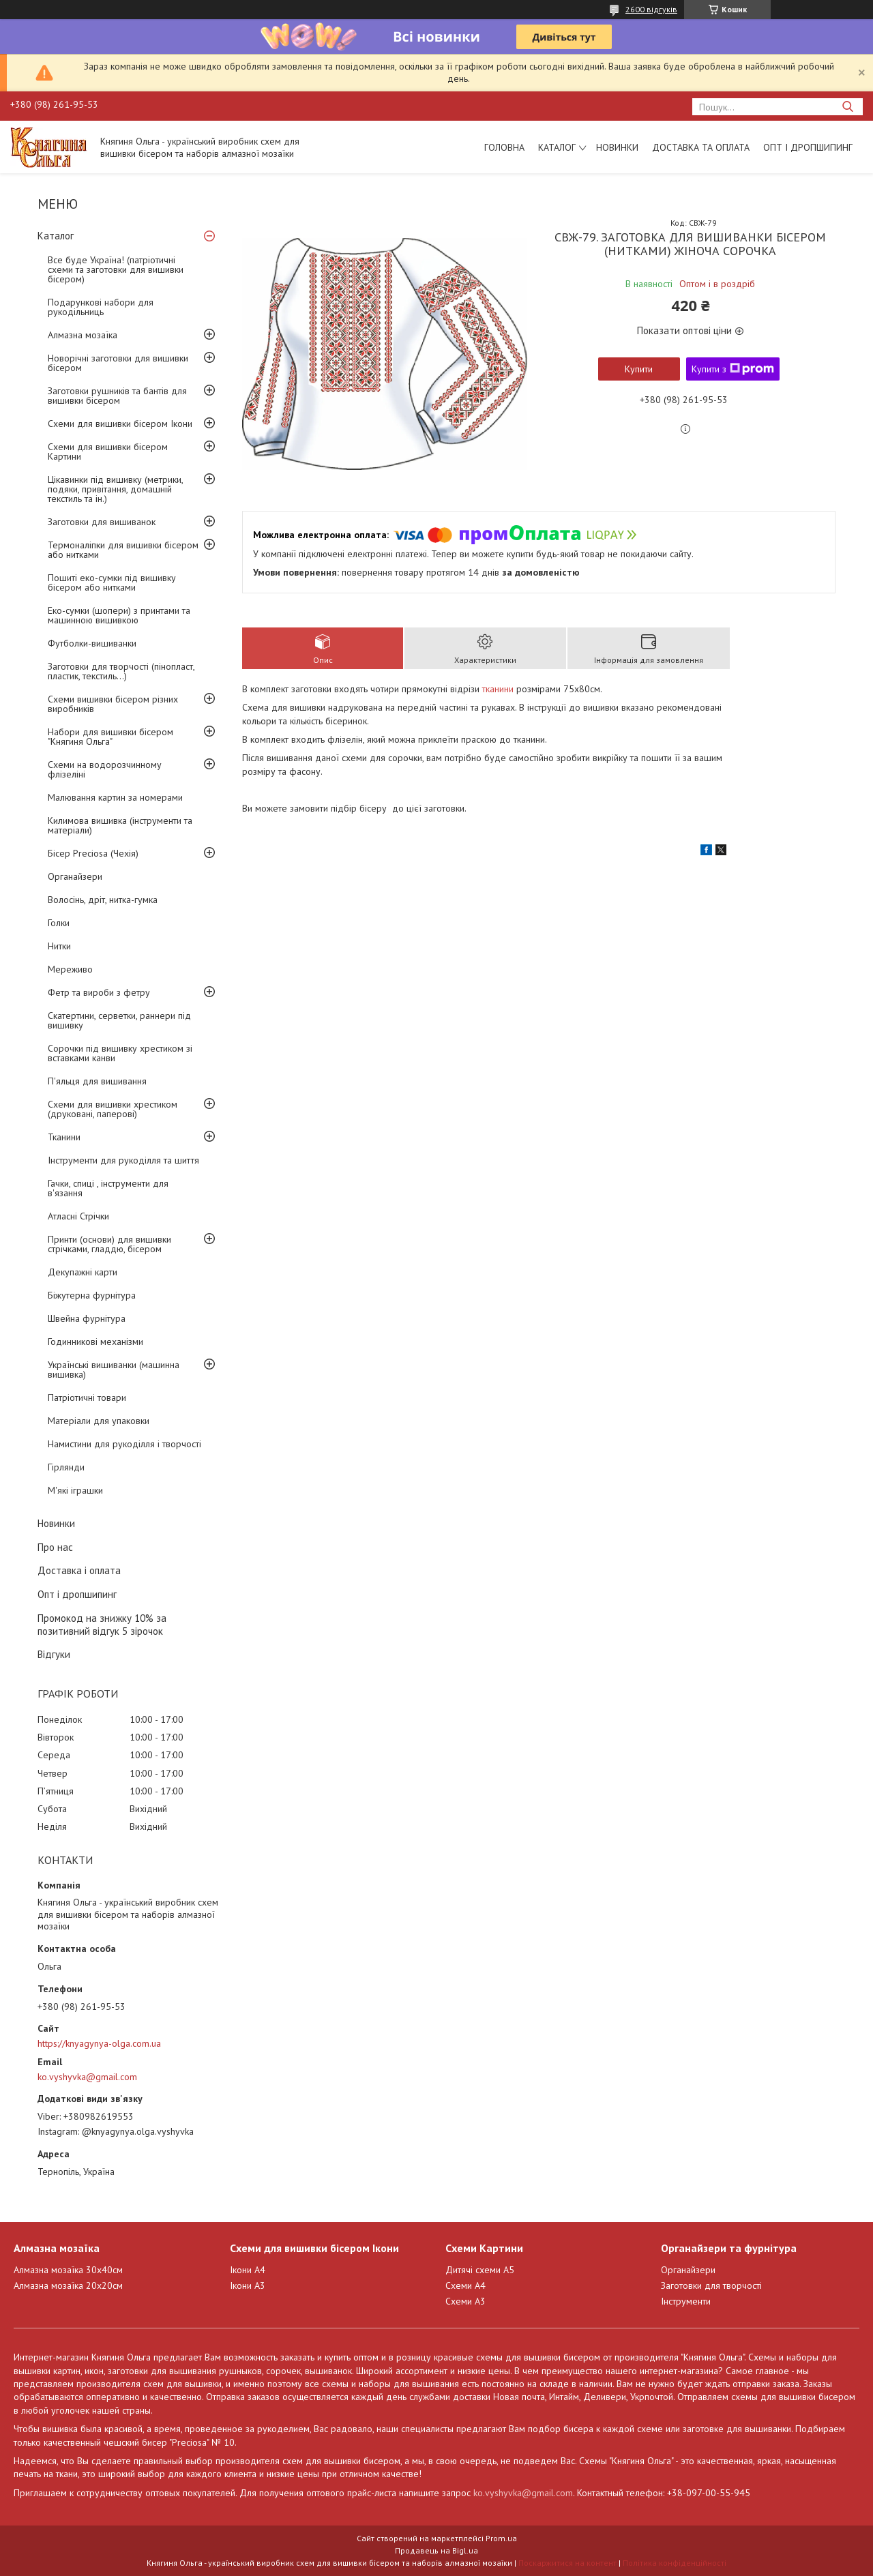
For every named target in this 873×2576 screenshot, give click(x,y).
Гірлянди (66, 1467)
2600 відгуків (651, 9)
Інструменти (686, 2301)
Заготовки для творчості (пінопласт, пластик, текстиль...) (121, 671)
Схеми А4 (465, 2285)
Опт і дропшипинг (808, 147)
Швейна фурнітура (86, 1318)
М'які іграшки (75, 1490)
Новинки (617, 147)
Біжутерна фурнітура (92, 1295)
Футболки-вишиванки (92, 643)
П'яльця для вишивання (97, 1081)
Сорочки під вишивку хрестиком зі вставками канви (120, 1053)
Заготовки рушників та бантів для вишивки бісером (117, 395)
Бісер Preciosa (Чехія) (93, 853)
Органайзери (75, 876)
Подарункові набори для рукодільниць (100, 307)
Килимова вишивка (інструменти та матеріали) (120, 825)
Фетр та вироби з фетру (99, 992)
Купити (639, 369)
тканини (498, 689)
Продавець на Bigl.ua (436, 2550)
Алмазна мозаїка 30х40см (68, 2270)
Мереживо (70, 969)
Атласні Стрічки (78, 1216)
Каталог (557, 147)
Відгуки (54, 1654)
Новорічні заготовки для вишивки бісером (118, 363)
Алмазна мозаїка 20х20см (68, 2285)
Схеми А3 (465, 2301)
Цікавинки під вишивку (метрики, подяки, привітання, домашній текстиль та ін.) (115, 489)
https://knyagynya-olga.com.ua (99, 2043)
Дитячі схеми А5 (479, 2270)
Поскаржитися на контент (567, 2563)
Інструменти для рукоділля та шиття (123, 1160)
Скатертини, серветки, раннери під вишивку (119, 1020)
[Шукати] (847, 106)
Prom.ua (501, 2538)
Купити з (733, 369)
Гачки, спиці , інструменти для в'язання (108, 1188)
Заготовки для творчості (711, 2285)
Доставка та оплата (701, 147)
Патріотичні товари (87, 1397)
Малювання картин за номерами (115, 797)
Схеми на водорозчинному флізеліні (105, 769)
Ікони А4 (247, 2270)
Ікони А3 (247, 2285)
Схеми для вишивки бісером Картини (108, 451)
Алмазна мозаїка (82, 335)
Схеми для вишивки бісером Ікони (120, 423)
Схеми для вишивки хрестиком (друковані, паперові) (112, 1109)
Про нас (55, 1547)
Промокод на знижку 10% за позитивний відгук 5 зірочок (102, 1625)
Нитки (59, 946)
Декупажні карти (82, 1272)
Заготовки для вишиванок (102, 522)
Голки (59, 923)
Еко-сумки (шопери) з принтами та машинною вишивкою (119, 615)
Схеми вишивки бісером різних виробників (113, 704)
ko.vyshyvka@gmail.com (87, 2077)
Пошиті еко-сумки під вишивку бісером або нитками (112, 582)
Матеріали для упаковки (98, 1421)
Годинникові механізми (95, 1341)
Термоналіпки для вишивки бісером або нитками (123, 550)
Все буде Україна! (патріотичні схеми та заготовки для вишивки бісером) (115, 269)
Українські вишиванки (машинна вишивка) (113, 1369)
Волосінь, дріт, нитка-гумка (103, 899)
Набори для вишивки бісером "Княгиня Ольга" (110, 736)
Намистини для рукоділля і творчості (124, 1444)
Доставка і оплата (79, 1570)
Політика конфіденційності (674, 2563)
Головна (504, 147)
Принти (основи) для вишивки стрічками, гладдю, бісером (109, 1244)
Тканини (64, 1137)
